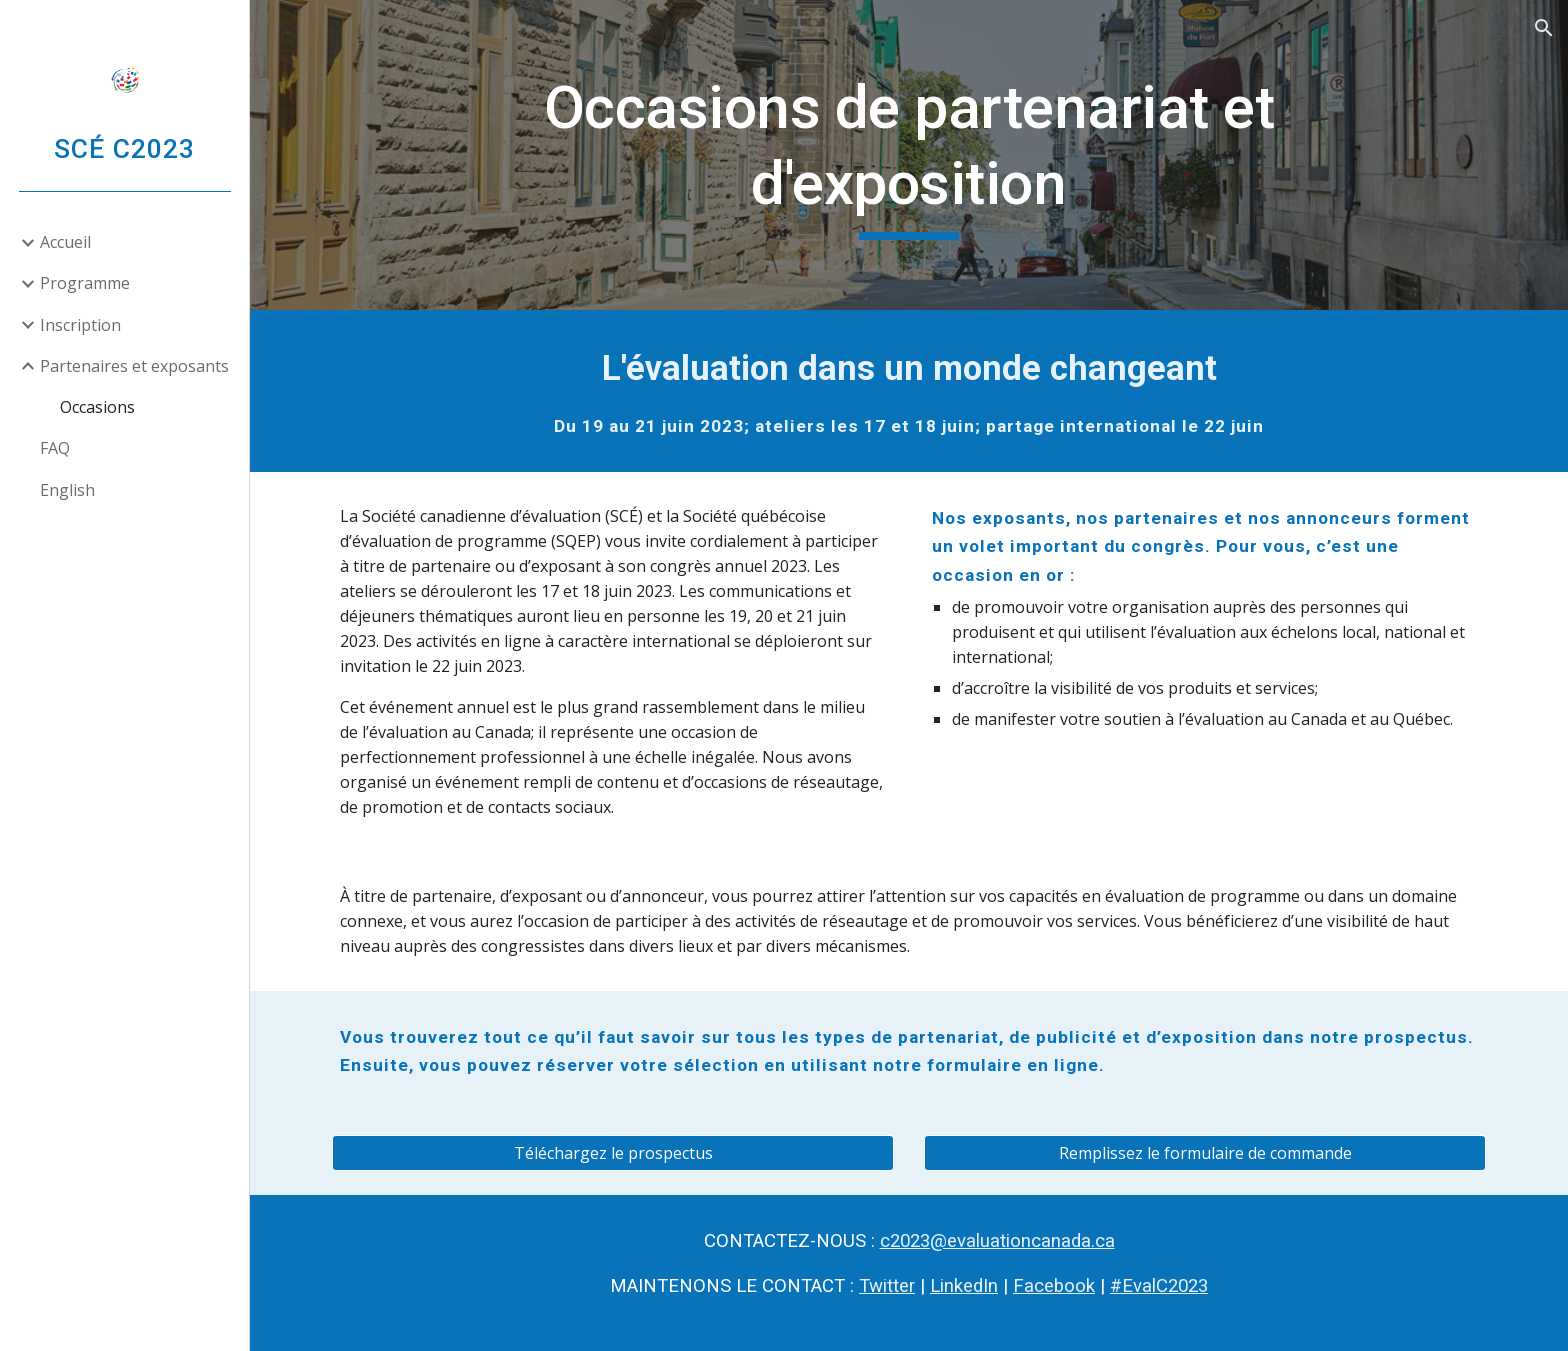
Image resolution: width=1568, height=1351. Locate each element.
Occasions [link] (97, 407)
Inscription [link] (80, 325)
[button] (1544, 28)
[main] (909, 154)
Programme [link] (85, 283)
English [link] (67, 490)
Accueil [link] (65, 242)
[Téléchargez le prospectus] (613, 1153)
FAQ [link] (55, 448)
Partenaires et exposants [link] (134, 366)
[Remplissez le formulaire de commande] (1205, 1153)
